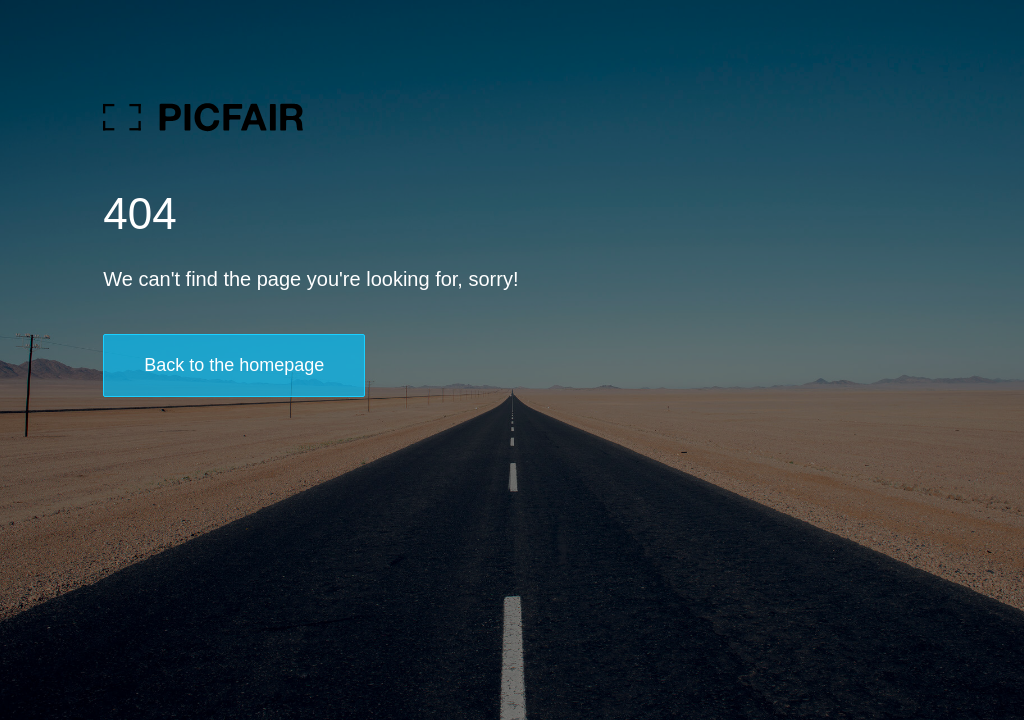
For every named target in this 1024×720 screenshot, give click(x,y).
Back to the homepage (234, 365)
